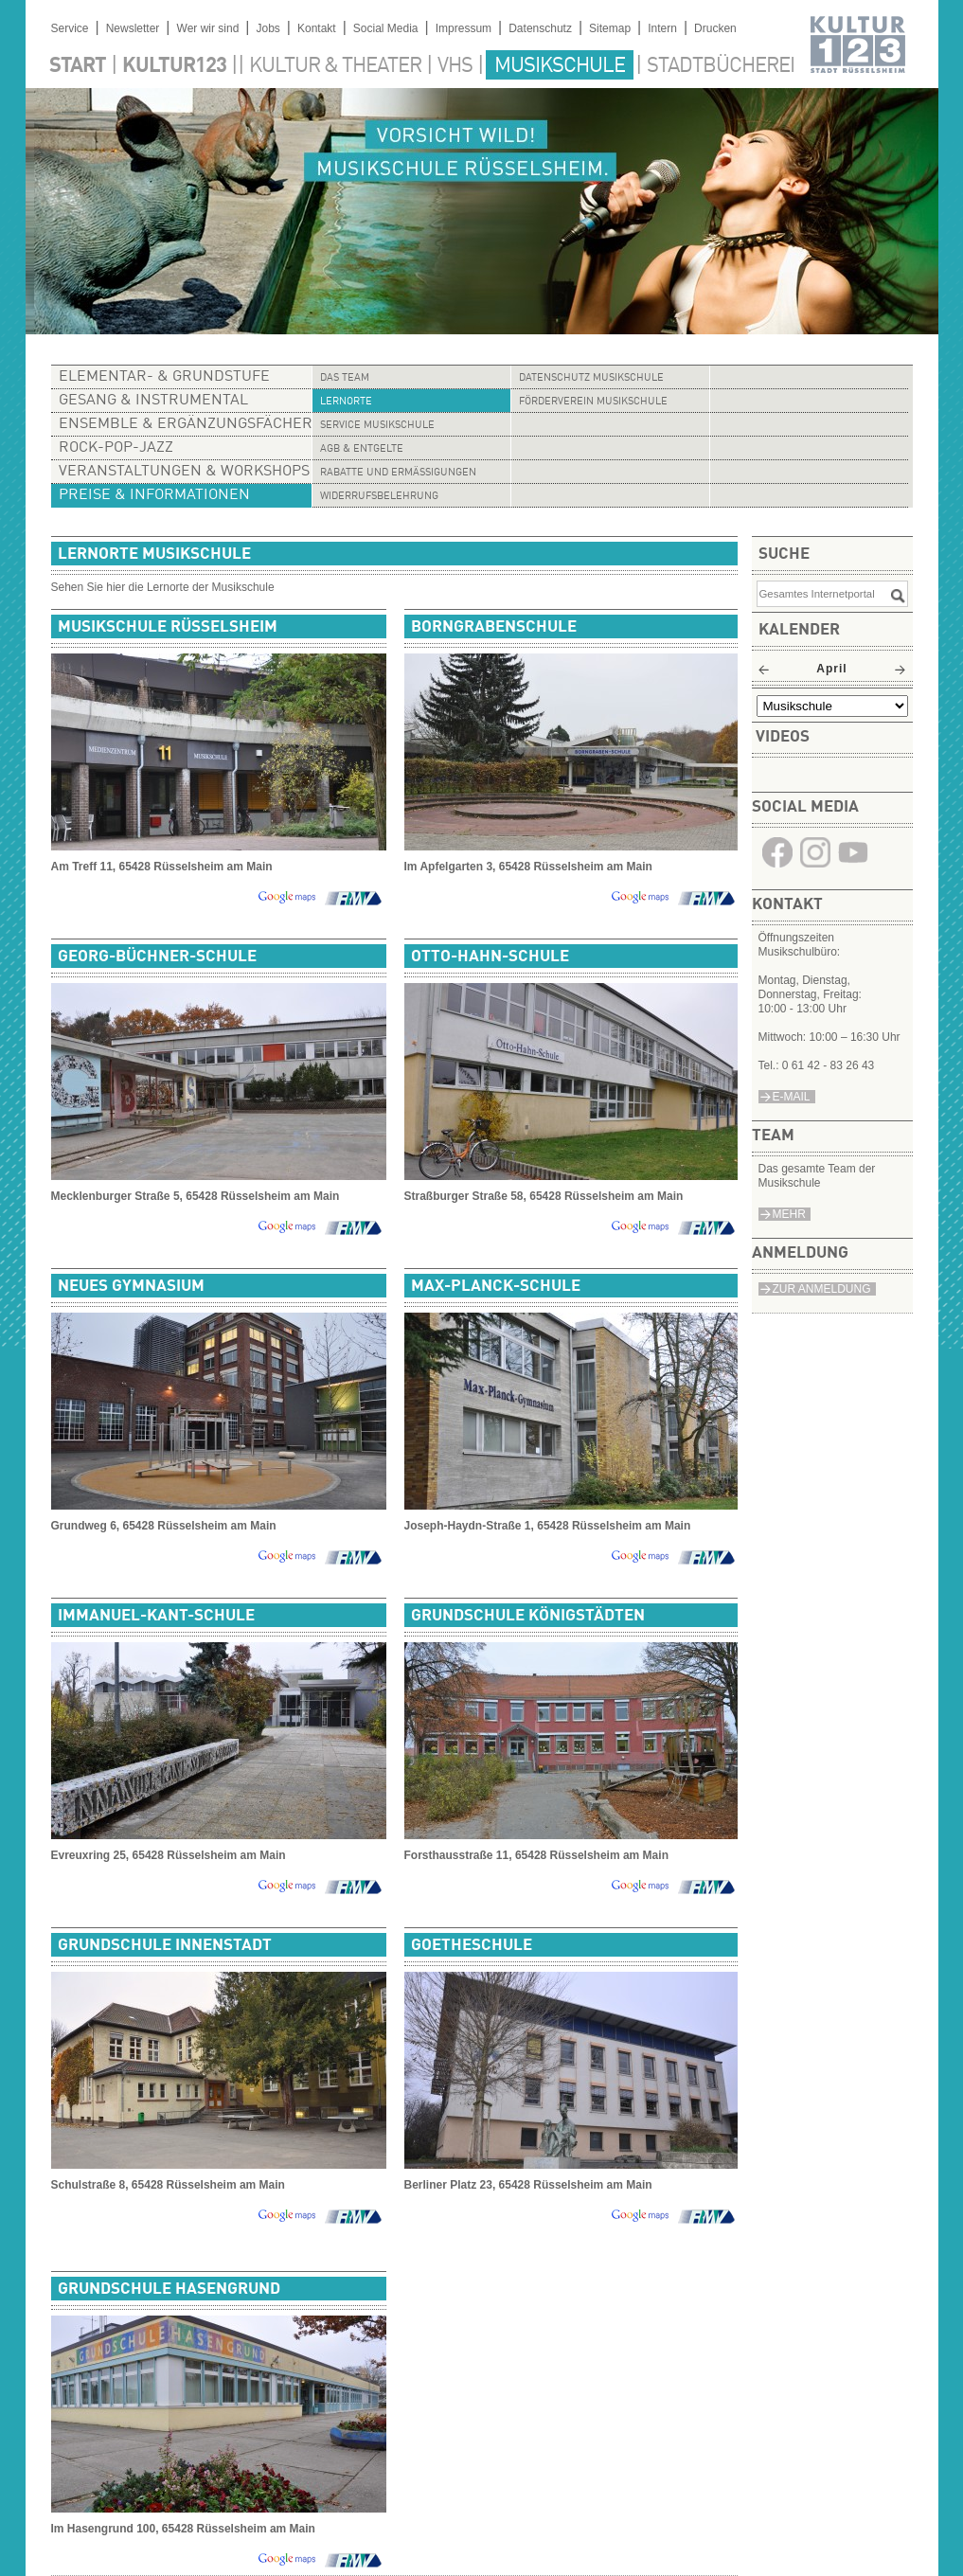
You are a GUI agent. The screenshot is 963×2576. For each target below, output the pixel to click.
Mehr (789, 1214)
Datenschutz (540, 28)
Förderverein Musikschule (593, 402)
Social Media (386, 28)
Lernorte (346, 402)
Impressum (463, 28)
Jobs (267, 28)
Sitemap (610, 28)
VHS (455, 66)
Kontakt (316, 28)
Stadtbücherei (720, 66)
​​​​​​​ (777, 866)
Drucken (715, 28)
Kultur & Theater (335, 66)
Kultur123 (174, 66)
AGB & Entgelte (361, 449)
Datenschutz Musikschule (591, 378)
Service (70, 28)
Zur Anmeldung (822, 1289)
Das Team (344, 378)
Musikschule (559, 66)
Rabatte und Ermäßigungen (398, 473)
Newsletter (133, 28)
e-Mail (792, 1096)
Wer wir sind (208, 28)
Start (77, 66)
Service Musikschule (377, 425)
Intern (662, 28)
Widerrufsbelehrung (379, 497)
